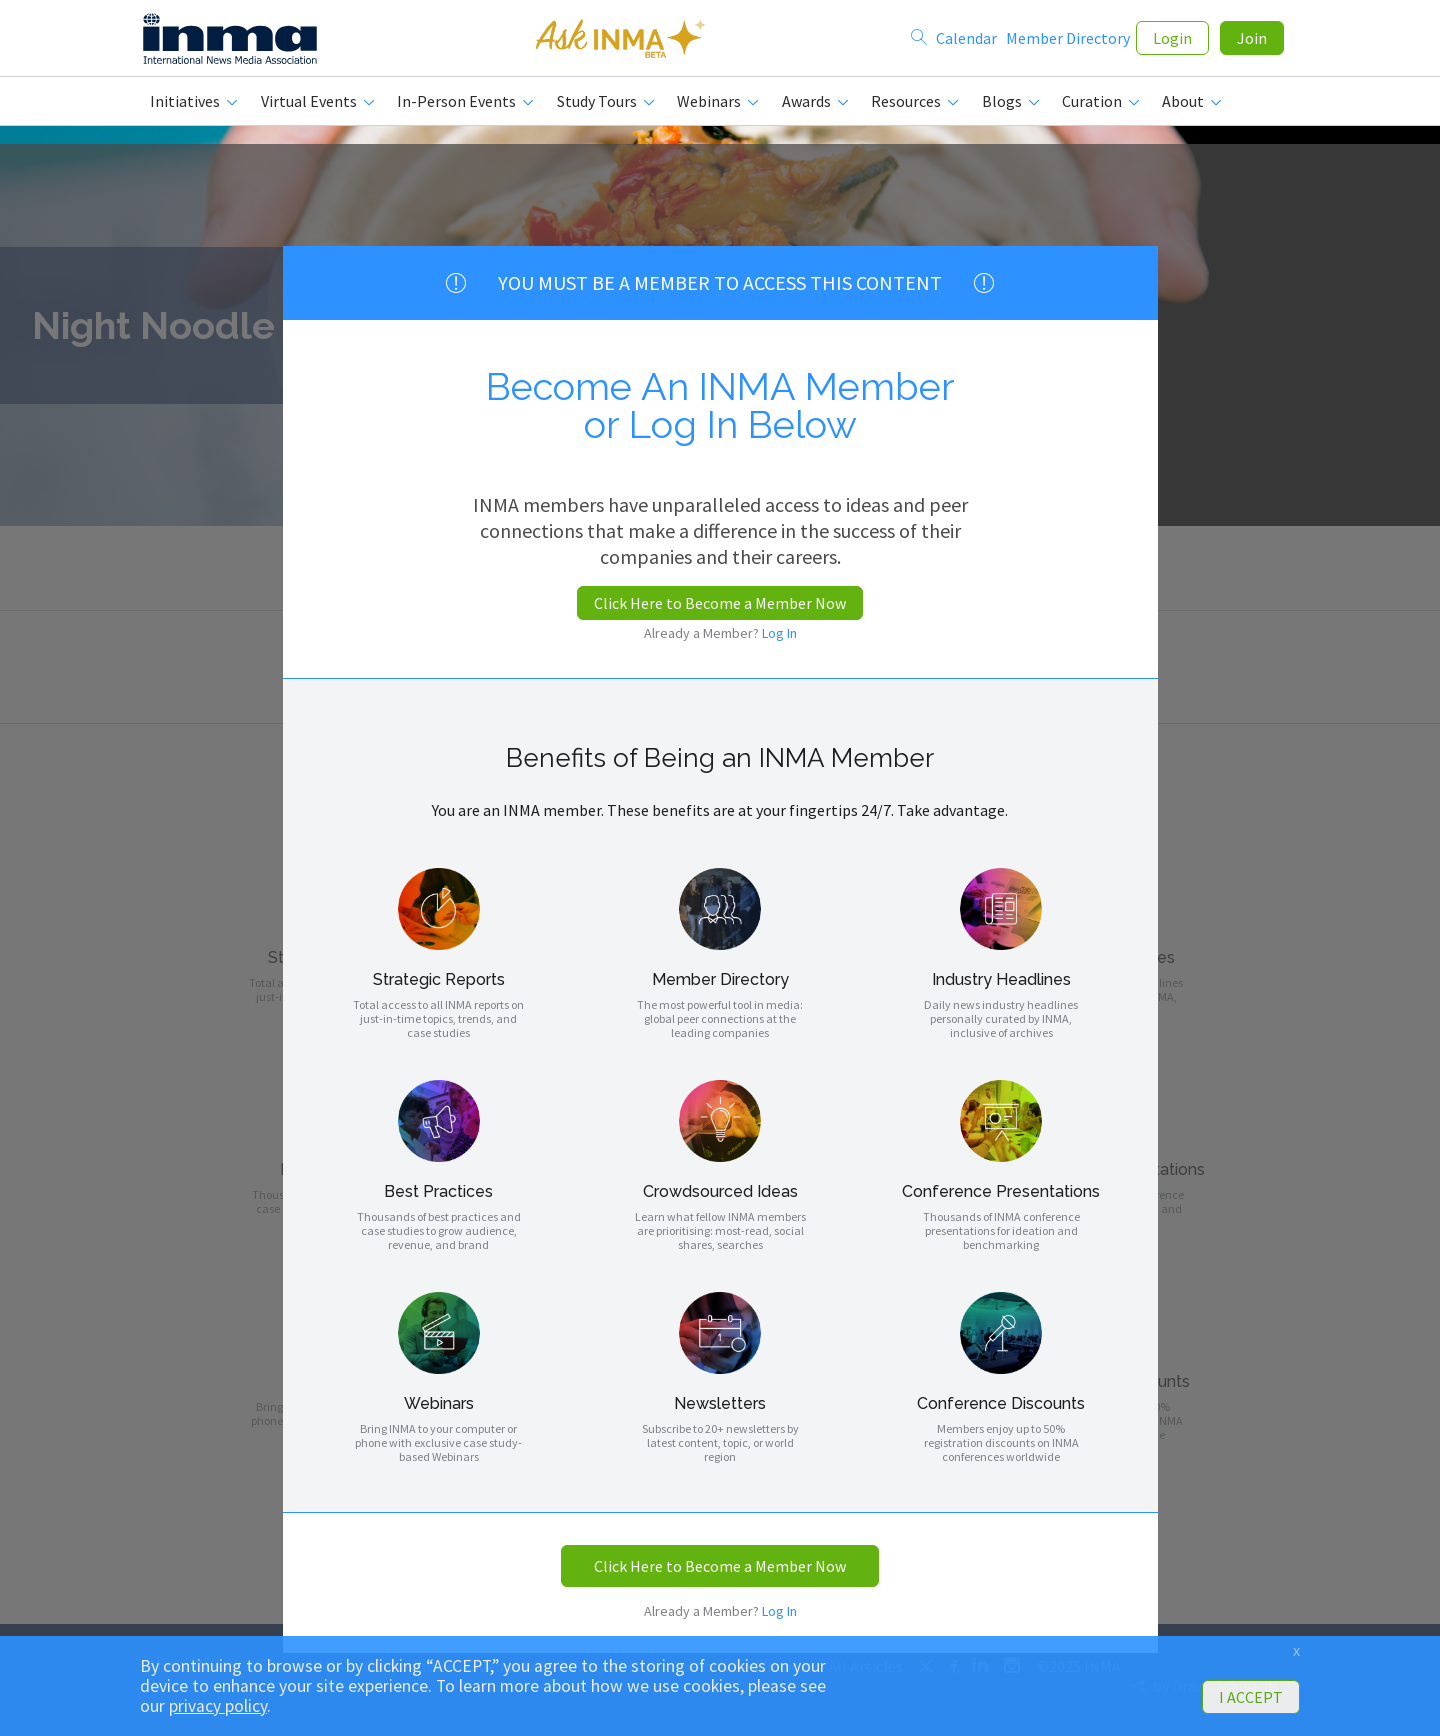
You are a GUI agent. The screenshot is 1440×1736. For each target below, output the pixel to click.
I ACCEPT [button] (1251, 1697)
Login (1172, 42)
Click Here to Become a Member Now (720, 603)
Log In (779, 633)
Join (1252, 42)
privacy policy (218, 1706)
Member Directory (1068, 42)
